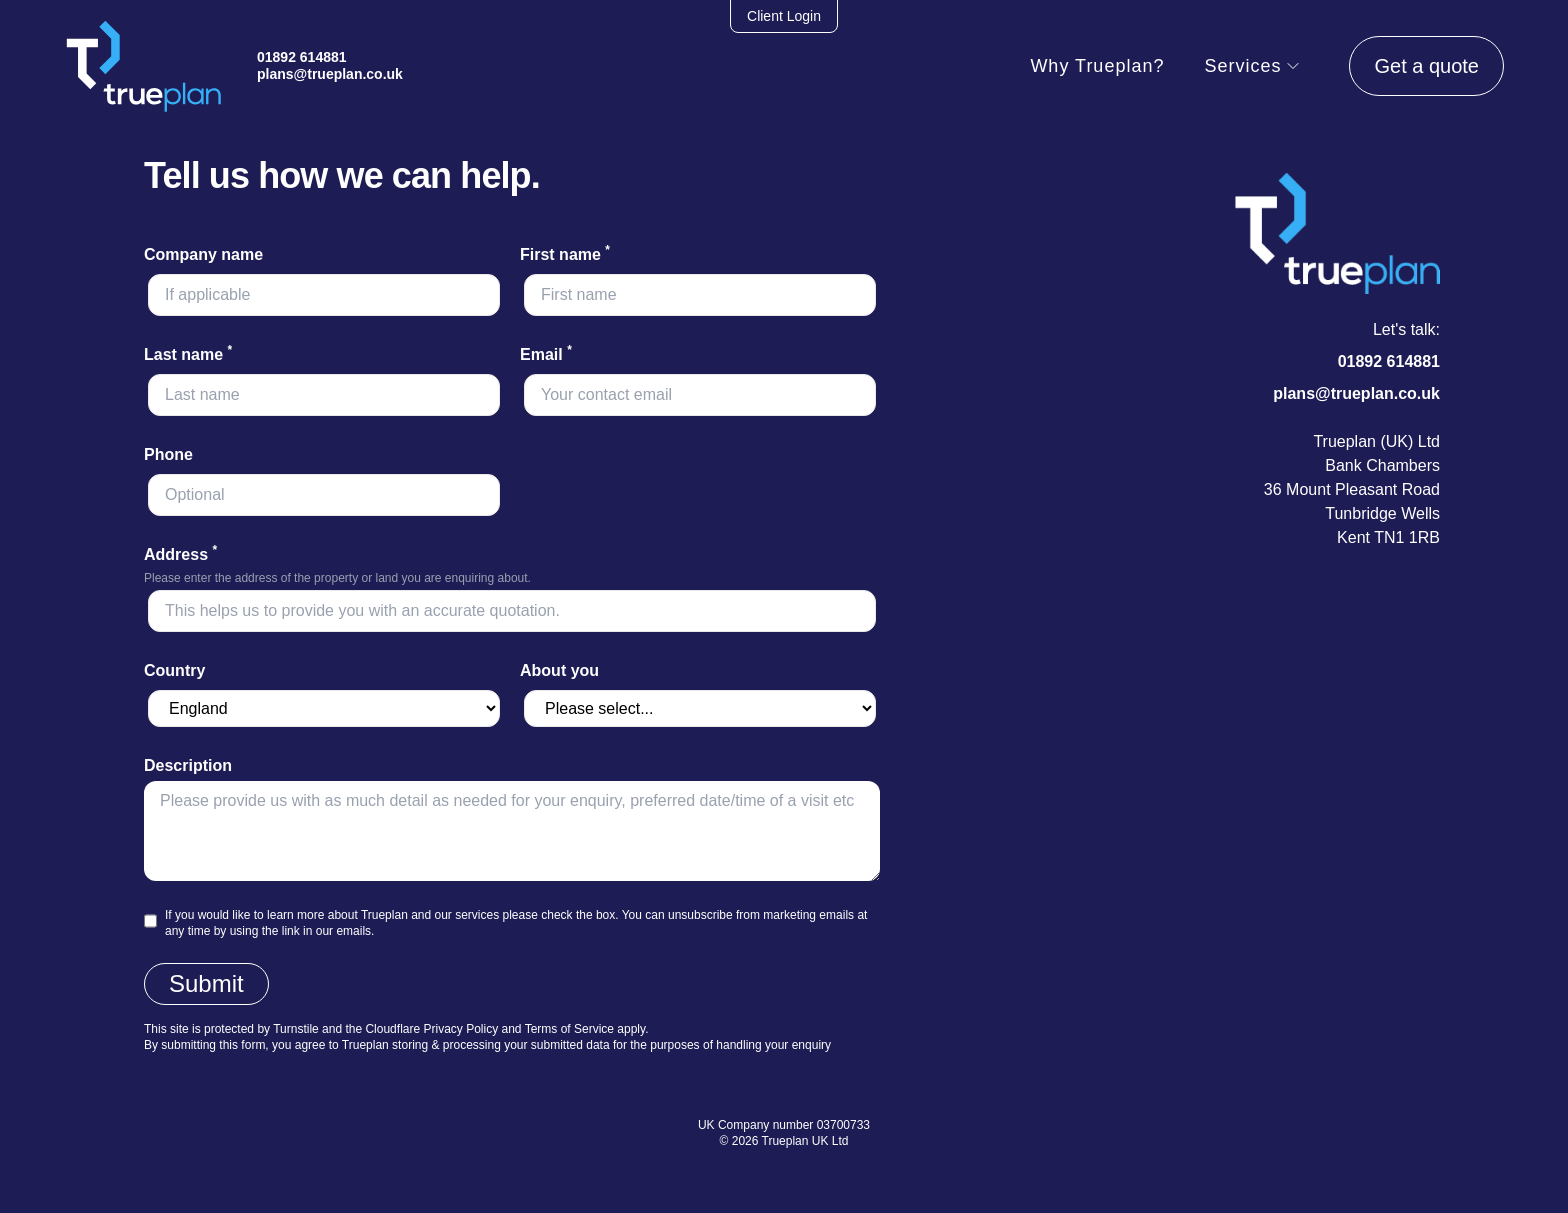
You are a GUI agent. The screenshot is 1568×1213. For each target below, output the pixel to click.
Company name (203, 254)
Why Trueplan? (1097, 66)
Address (180, 554)
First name (565, 254)
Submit (206, 983)
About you (559, 670)
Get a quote (1426, 66)
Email (546, 354)
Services (1252, 66)
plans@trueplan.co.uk (330, 74)
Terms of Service (569, 1029)
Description (188, 765)
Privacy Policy (460, 1029)
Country (174, 670)
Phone (168, 454)
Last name (188, 354)
